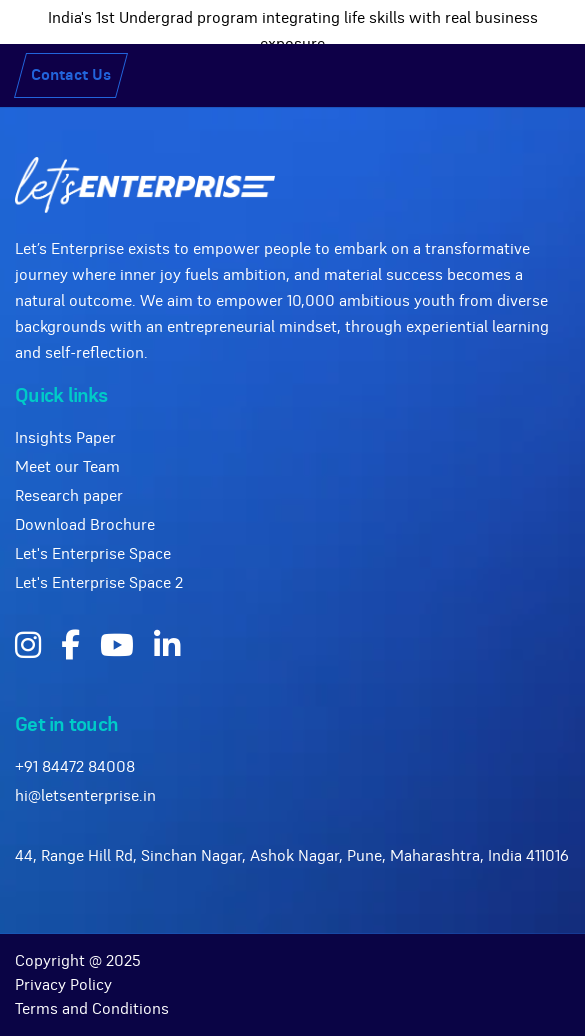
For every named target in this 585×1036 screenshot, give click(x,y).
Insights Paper (65, 438)
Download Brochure (85, 525)
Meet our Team (67, 467)
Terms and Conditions (92, 1009)
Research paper (69, 496)
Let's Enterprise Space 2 (99, 583)
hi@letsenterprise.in (85, 796)
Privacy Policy (63, 985)
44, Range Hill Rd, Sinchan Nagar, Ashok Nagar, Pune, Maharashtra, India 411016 (292, 856)
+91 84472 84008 (75, 767)
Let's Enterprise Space (93, 554)
